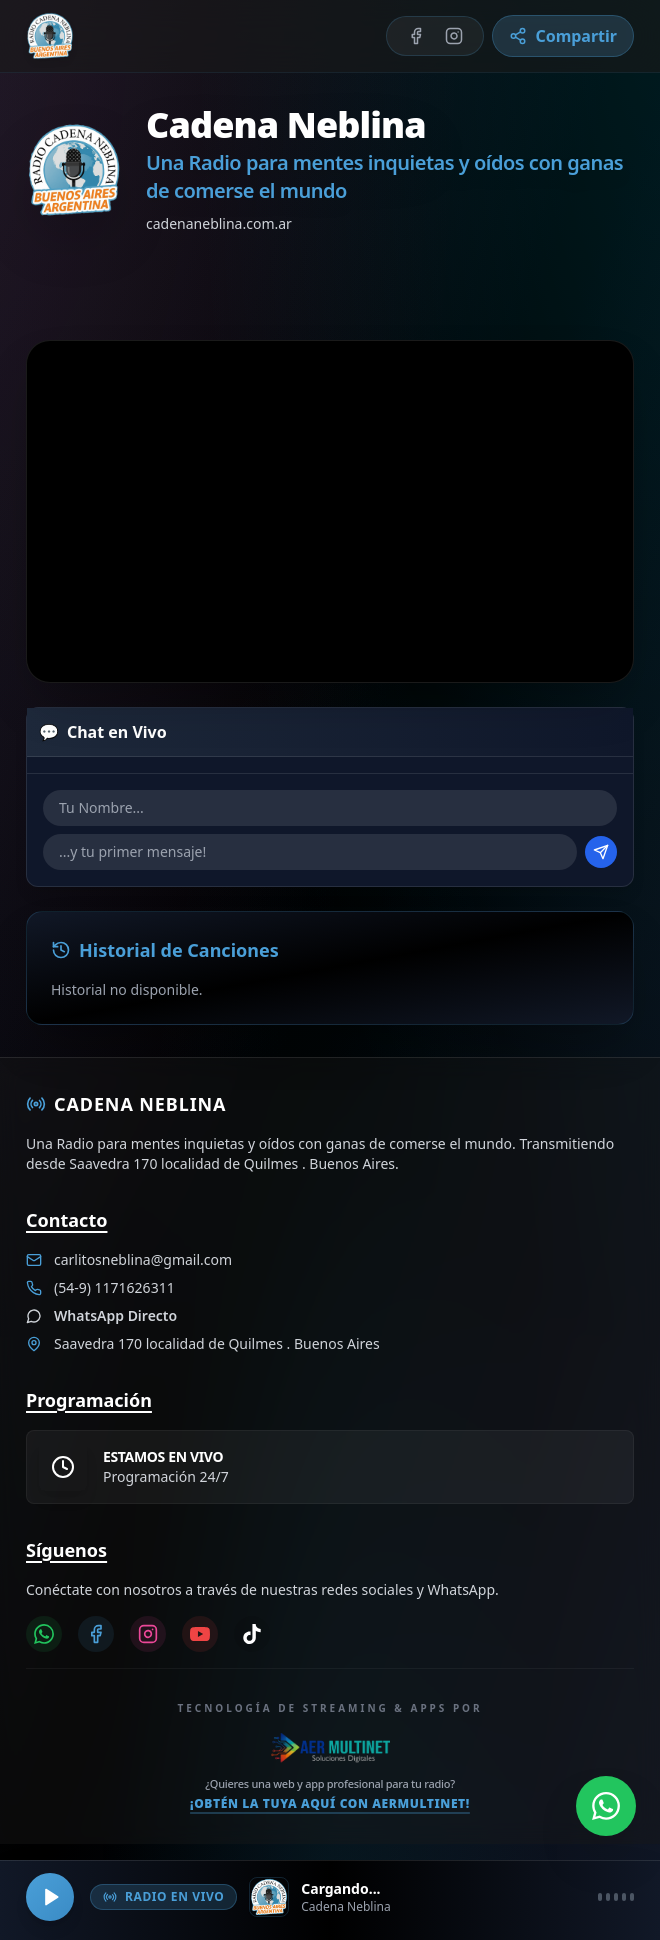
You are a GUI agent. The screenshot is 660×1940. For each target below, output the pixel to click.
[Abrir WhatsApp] (606, 1801)
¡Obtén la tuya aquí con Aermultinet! (330, 1804)
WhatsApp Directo (115, 1315)
